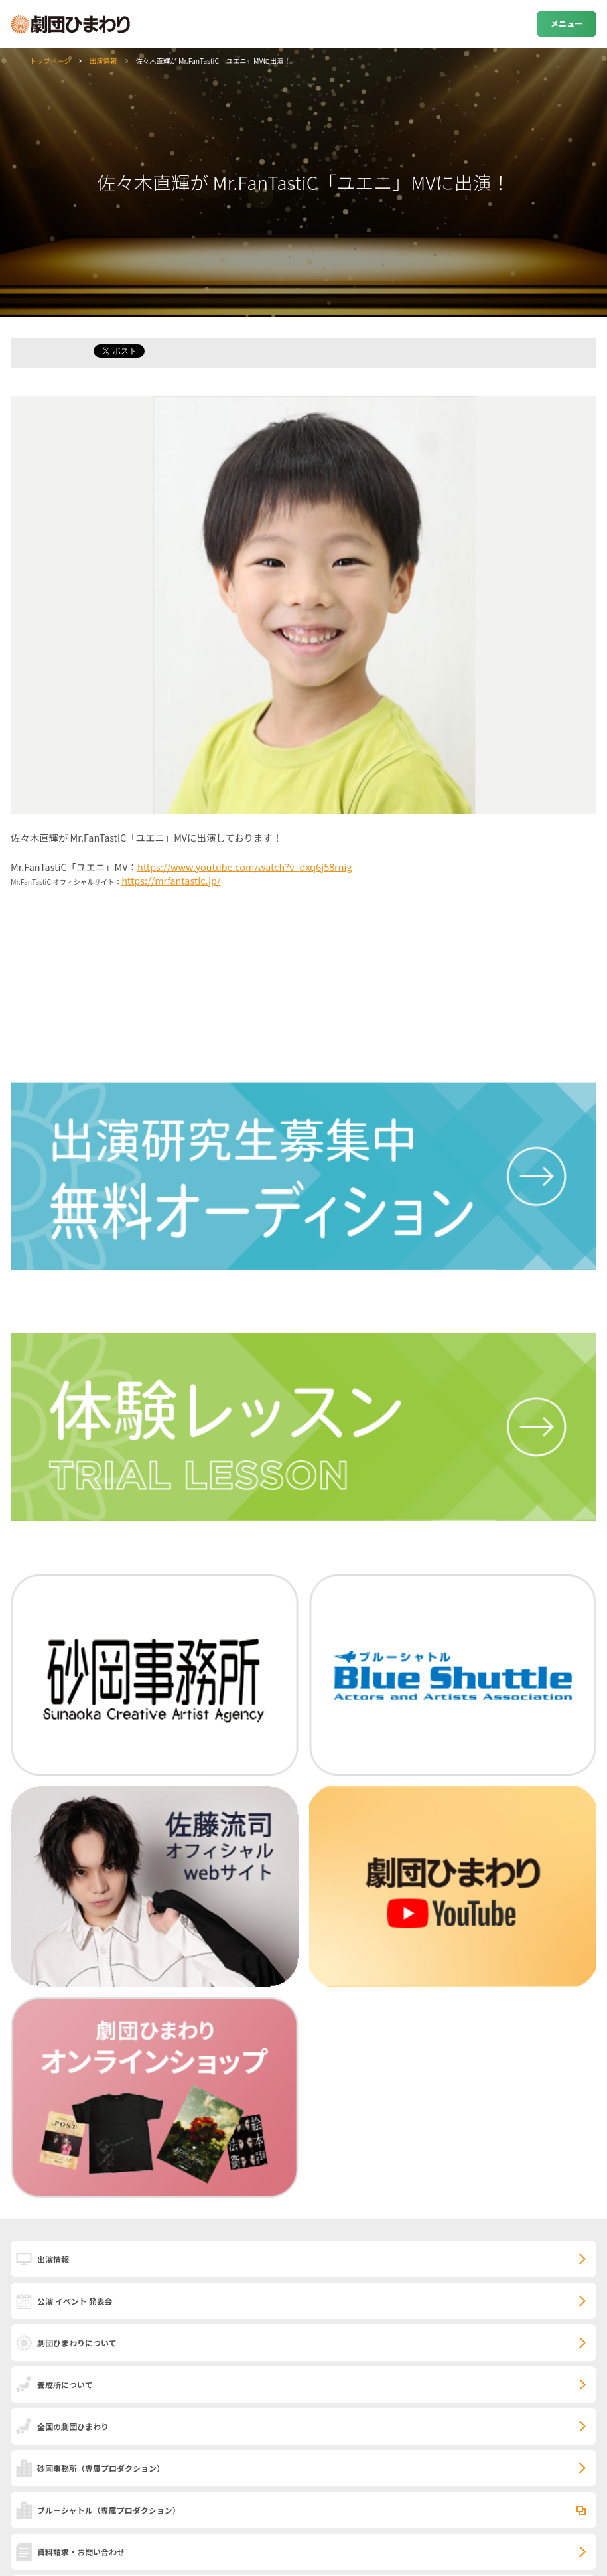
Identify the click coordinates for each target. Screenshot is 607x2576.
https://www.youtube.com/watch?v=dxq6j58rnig (244, 866)
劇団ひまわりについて (77, 2342)
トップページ (50, 61)
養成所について (65, 2384)
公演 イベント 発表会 (74, 2301)
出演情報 (103, 61)
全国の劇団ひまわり (73, 2426)
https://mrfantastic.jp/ (170, 880)
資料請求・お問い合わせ (81, 2551)
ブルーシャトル (108, 2510)
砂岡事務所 (101, 2468)
